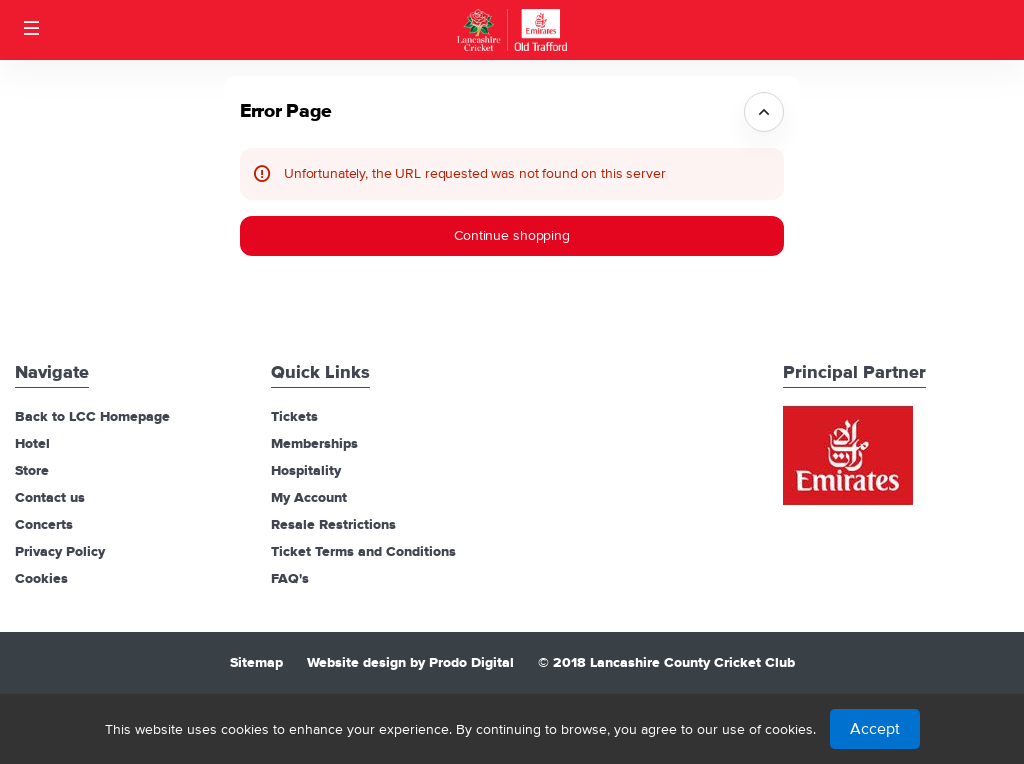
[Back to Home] (512, 30)
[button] (32, 28)
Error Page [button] (286, 111)
